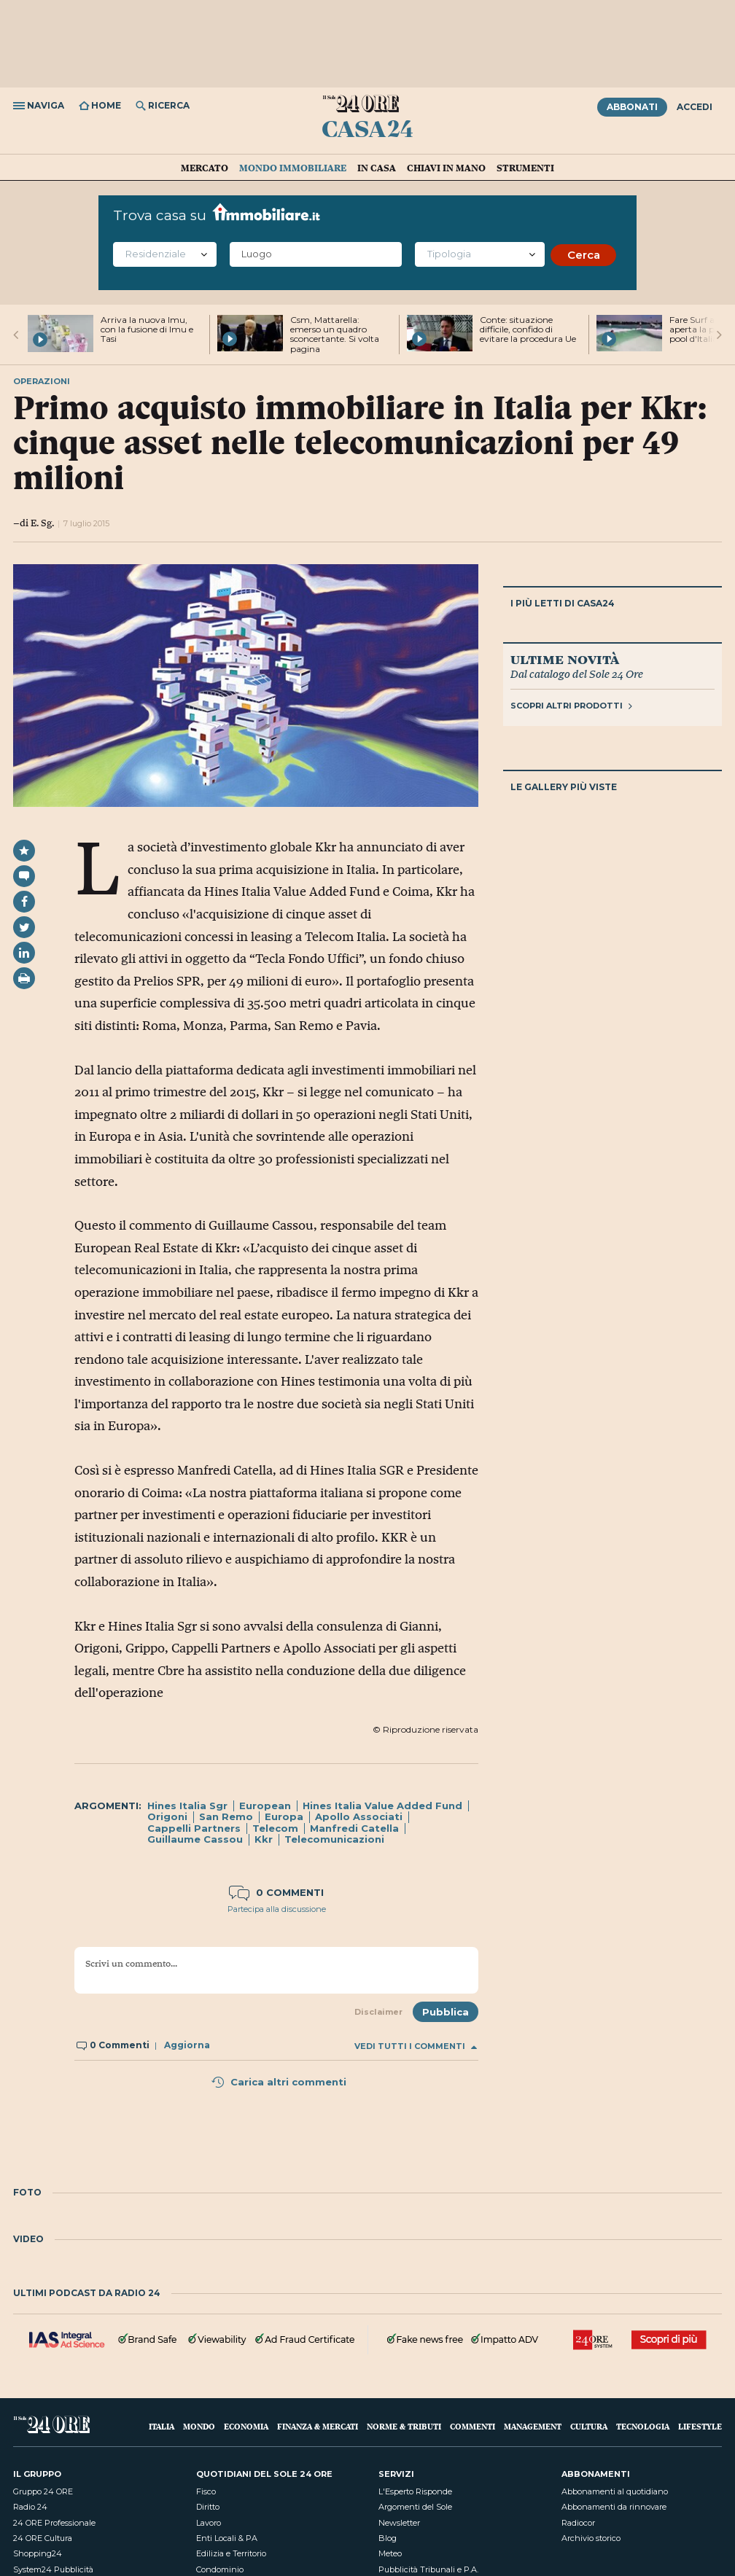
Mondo (199, 2426)
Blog (387, 2538)
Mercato (204, 167)
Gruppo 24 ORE (43, 2491)
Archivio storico (591, 2538)
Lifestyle (700, 2426)
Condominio (220, 2569)
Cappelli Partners (194, 1828)
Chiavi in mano (446, 167)
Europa (284, 1816)
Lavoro (208, 2523)
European (265, 1805)
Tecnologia (642, 2426)
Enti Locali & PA (226, 2538)
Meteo (390, 2553)
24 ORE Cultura (42, 2538)
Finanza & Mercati (317, 2426)
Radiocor (578, 2523)
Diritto (207, 2507)
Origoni (167, 1816)
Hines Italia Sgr (187, 1805)
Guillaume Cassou (195, 1839)
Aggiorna (187, 2045)
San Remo (226, 1816)
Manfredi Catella (354, 1828)
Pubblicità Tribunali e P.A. (428, 2569)
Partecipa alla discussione (277, 1909)
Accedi (694, 106)
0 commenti (276, 1892)
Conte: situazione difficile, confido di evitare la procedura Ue (528, 329)
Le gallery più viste (563, 786)
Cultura (588, 2426)
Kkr (263, 1839)
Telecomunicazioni (334, 1839)
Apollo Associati (358, 1816)
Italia (161, 2426)
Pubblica (445, 2012)
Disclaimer (378, 2012)
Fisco (206, 2491)
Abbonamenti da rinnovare (613, 2507)
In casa (376, 167)
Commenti (472, 2426)
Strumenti (525, 167)
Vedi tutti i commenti (415, 2046)
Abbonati (632, 106)
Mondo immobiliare (292, 167)
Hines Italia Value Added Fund (382, 1805)
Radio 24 (30, 2507)
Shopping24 (37, 2553)
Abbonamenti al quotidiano (614, 2491)
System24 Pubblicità (53, 2569)
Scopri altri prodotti (571, 705)
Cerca (583, 255)
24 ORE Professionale (54, 2523)
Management (532, 2426)
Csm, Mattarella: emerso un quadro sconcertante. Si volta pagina (334, 334)
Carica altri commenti (278, 2082)
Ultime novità (564, 658)
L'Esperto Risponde (415, 2491)
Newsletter (399, 2523)
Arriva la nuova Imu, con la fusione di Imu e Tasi (147, 329)
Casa (367, 128)
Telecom (275, 1828)
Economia (246, 2426)
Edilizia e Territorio (231, 2553)
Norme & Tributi (404, 2426)
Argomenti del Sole (415, 2507)
